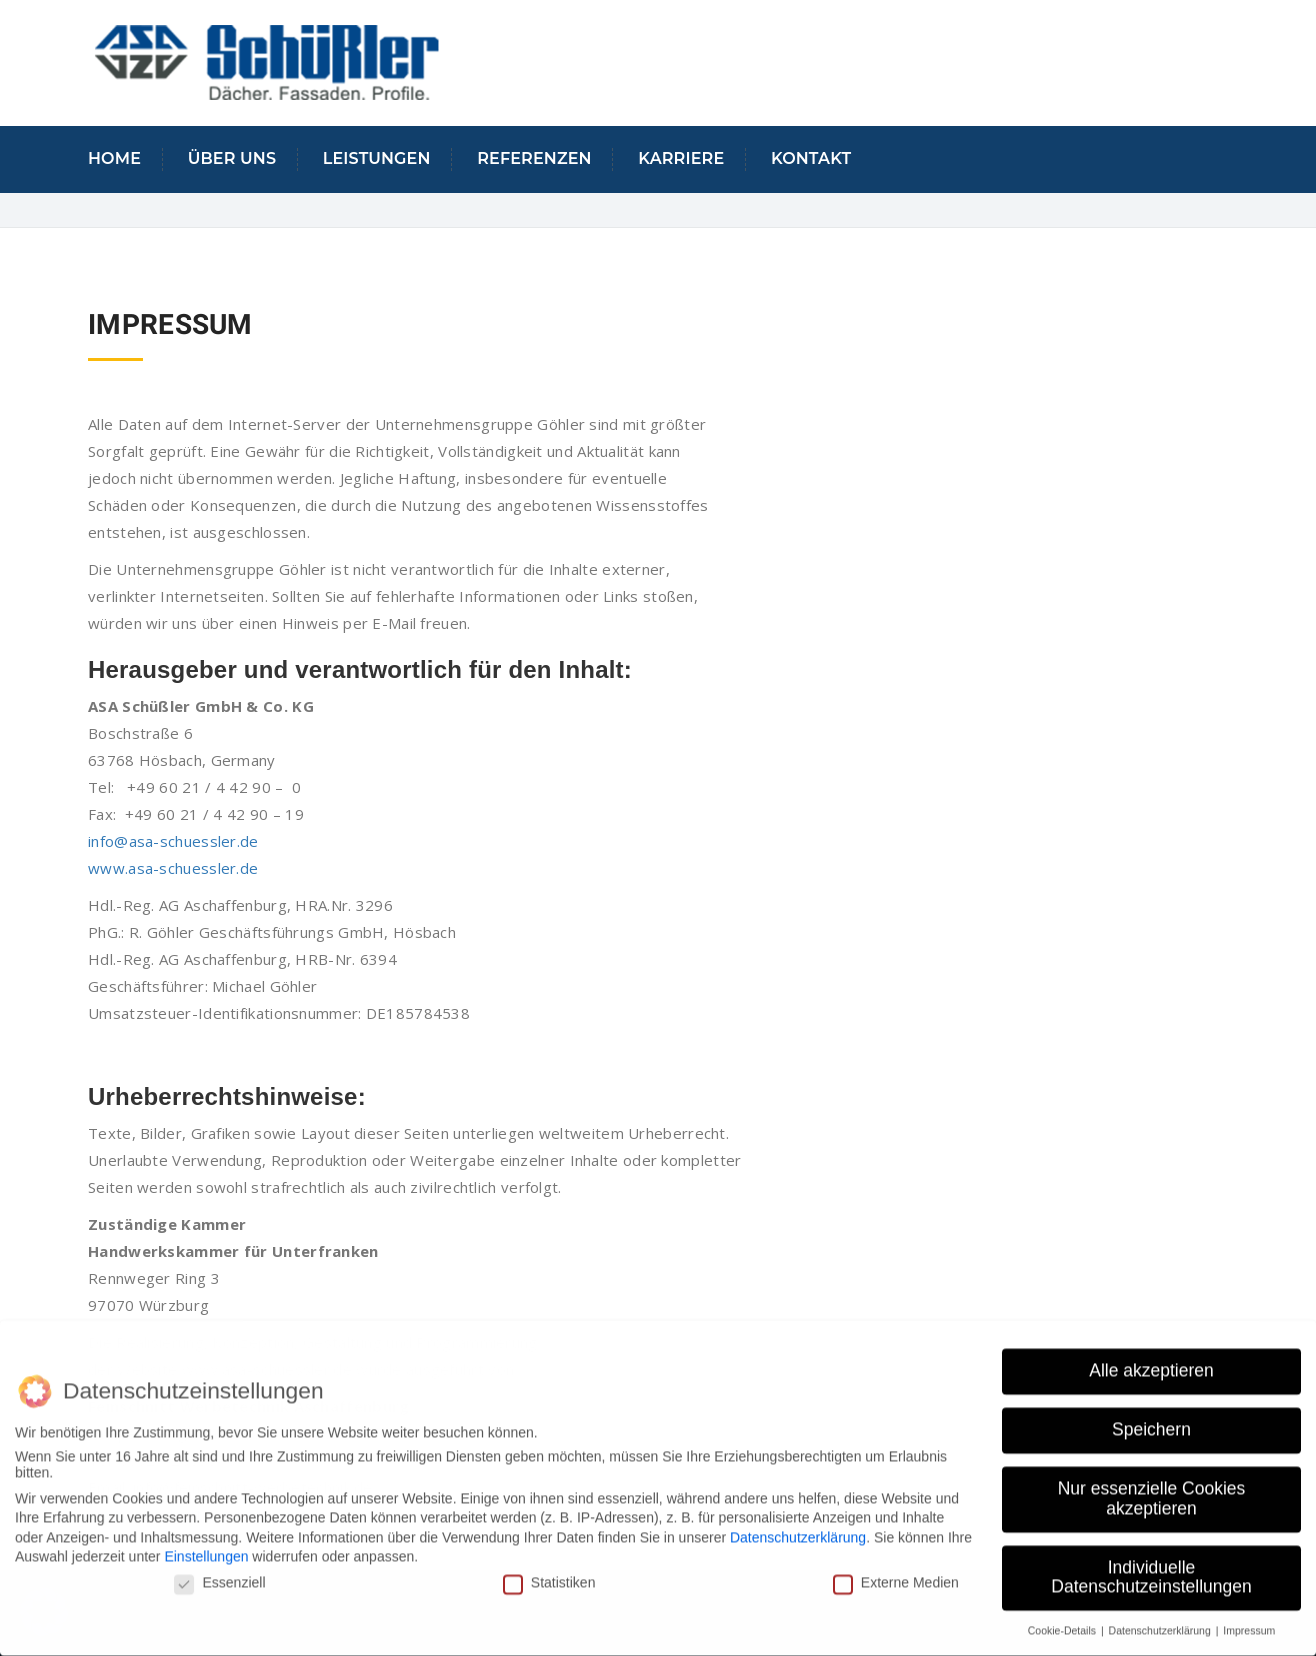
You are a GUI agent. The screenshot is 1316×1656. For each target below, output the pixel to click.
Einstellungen (206, 1546)
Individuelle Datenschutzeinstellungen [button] (1151, 1566)
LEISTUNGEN (377, 158)
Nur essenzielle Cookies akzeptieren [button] (1152, 1488)
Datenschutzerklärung (798, 1526)
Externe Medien (896, 1572)
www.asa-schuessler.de (173, 868)
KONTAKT (811, 158)
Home (114, 158)
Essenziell (219, 1572)
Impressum (1249, 1620)
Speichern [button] (1151, 1419)
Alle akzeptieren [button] (1151, 1360)
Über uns (232, 158)
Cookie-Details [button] (1063, 1620)
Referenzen (534, 158)
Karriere (681, 158)
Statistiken (549, 1572)
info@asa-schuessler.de (173, 841)
